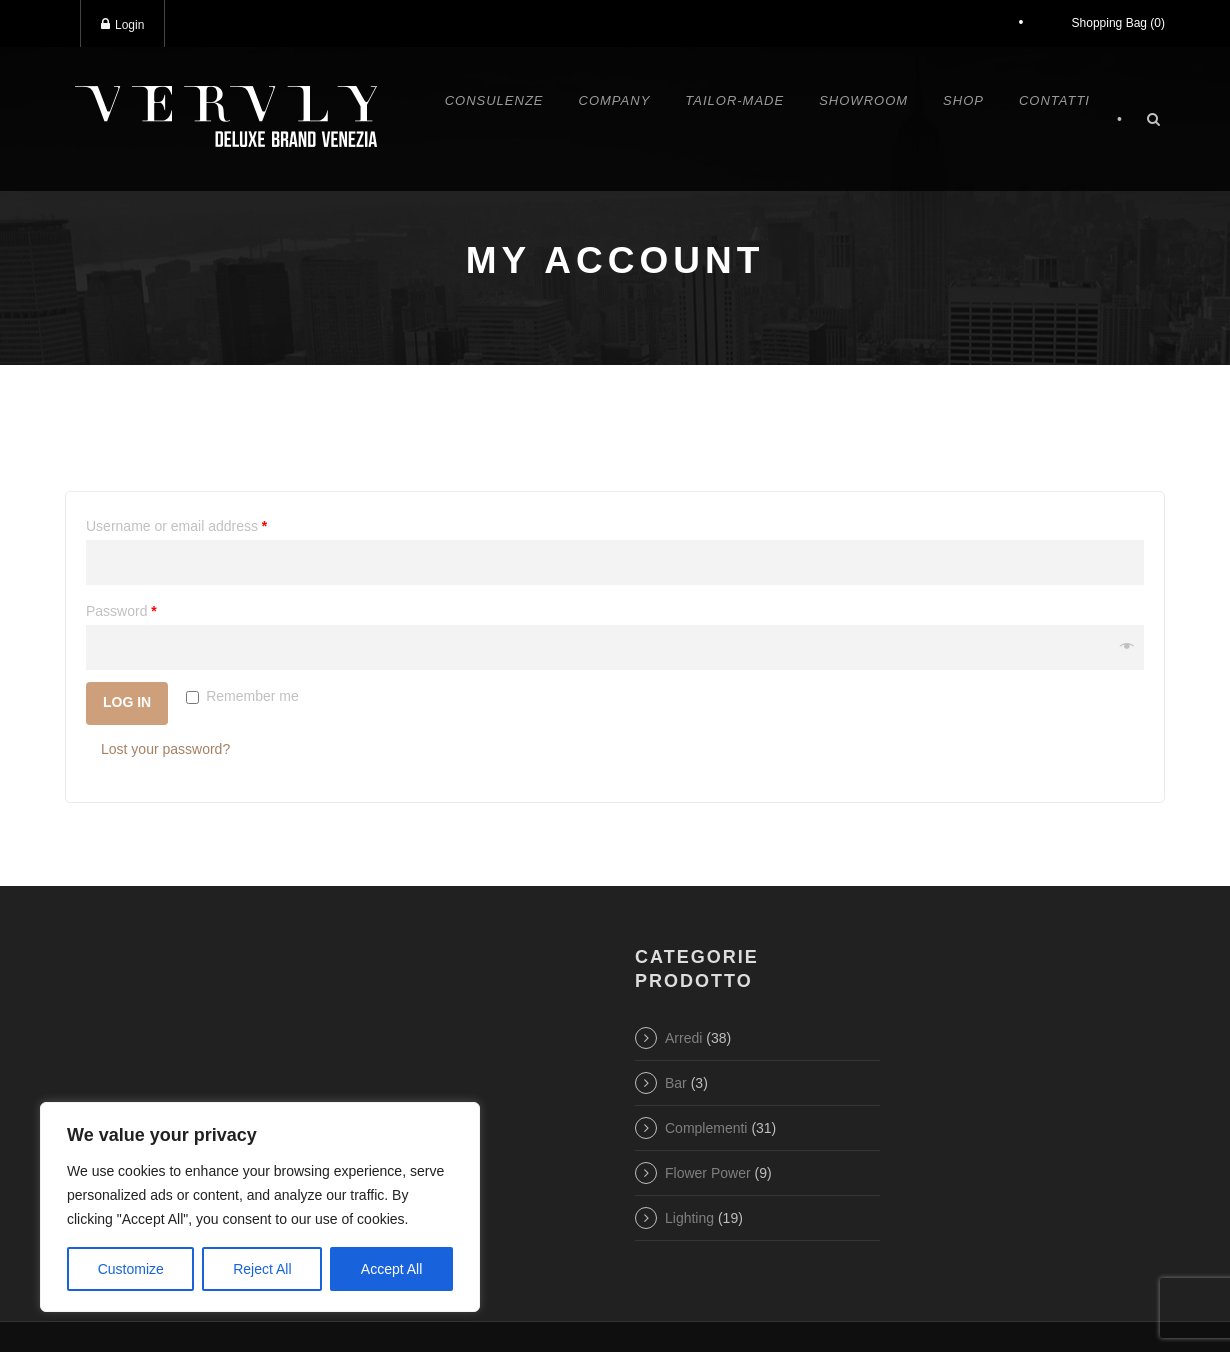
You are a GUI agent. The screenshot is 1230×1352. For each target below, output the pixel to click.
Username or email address (176, 526)
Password (121, 611)
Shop (963, 100)
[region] (260, 1207)
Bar (676, 1083)
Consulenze (494, 100)
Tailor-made (734, 100)
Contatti (1054, 100)
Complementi (706, 1128)
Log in (127, 702)
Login (122, 24)
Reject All (262, 1269)
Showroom (863, 100)
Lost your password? (165, 749)
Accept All (391, 1269)
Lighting (689, 1218)
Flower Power (708, 1173)
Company (615, 100)
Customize (131, 1269)
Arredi (683, 1038)
